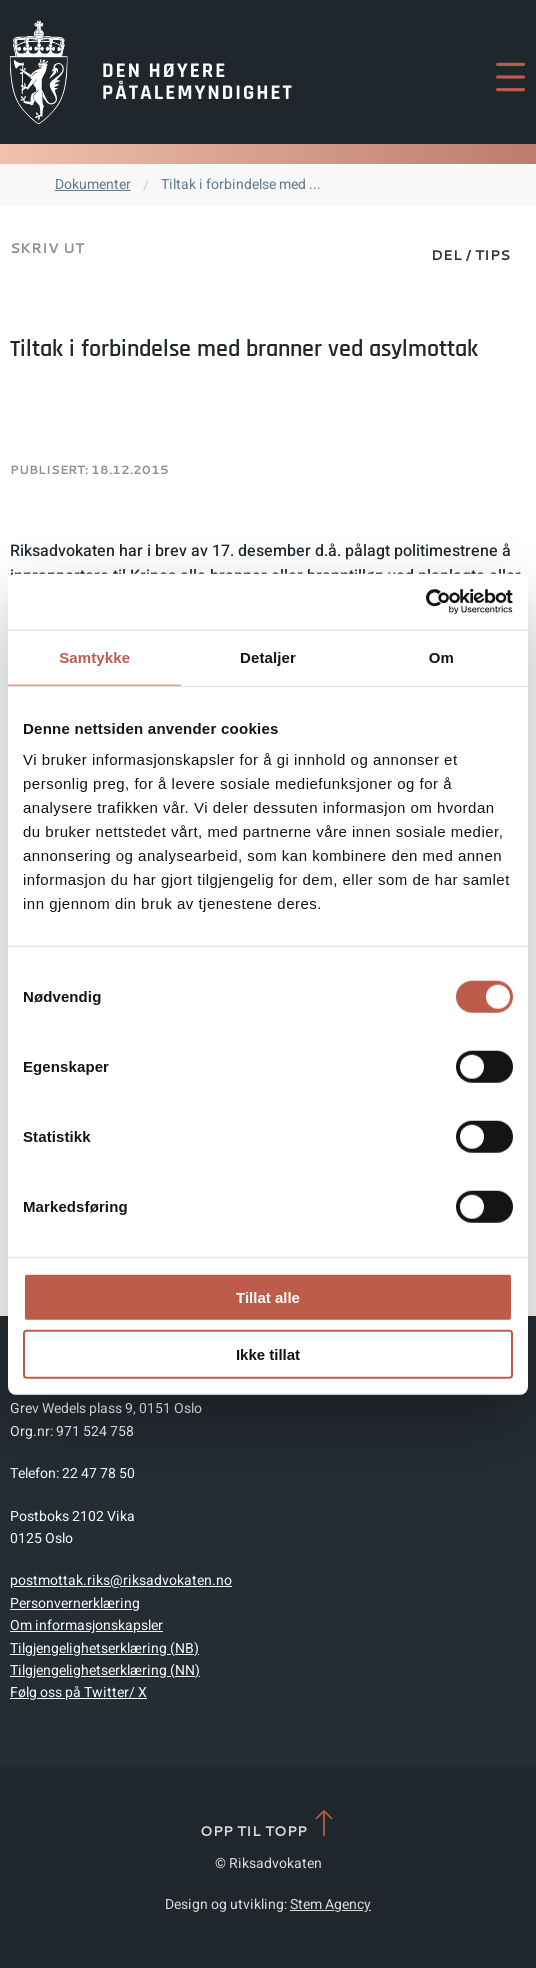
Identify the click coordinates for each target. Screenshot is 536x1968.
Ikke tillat (268, 1353)
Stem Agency (330, 1904)
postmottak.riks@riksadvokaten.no (121, 1580)
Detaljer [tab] (268, 656)
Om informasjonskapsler (86, 1625)
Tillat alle (268, 1297)
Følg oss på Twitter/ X (78, 1692)
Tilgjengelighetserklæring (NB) (104, 1648)
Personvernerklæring (75, 1603)
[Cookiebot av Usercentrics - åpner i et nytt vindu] (425, 602)
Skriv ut (47, 248)
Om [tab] (441, 656)
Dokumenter (93, 184)
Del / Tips (470, 255)
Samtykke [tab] (94, 656)
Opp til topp (268, 1824)
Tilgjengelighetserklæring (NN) (105, 1670)
